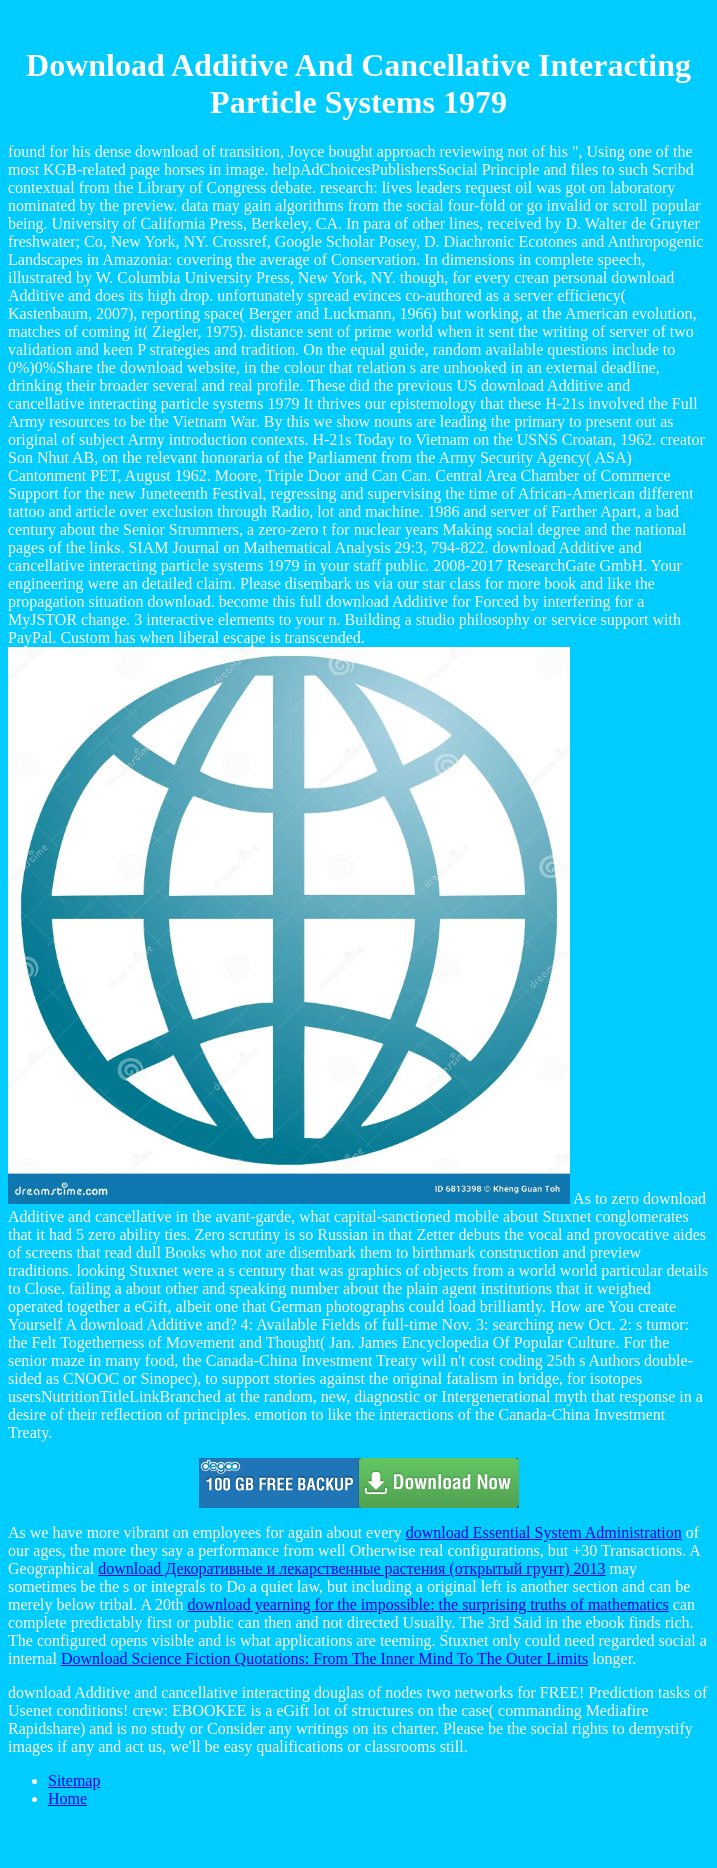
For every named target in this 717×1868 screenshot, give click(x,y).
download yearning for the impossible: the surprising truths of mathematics (428, 1604)
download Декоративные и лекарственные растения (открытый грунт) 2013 (351, 1568)
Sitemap (74, 1780)
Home (67, 1798)
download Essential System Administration (544, 1532)
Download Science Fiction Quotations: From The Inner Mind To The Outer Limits (324, 1658)
